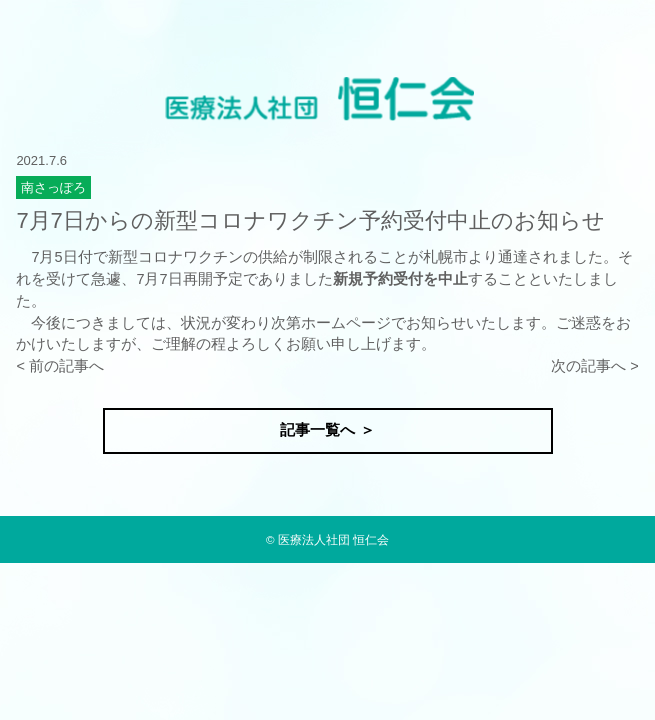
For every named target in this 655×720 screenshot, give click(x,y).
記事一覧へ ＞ (327, 430)
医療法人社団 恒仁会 (333, 539)
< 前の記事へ (60, 366)
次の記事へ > (595, 366)
